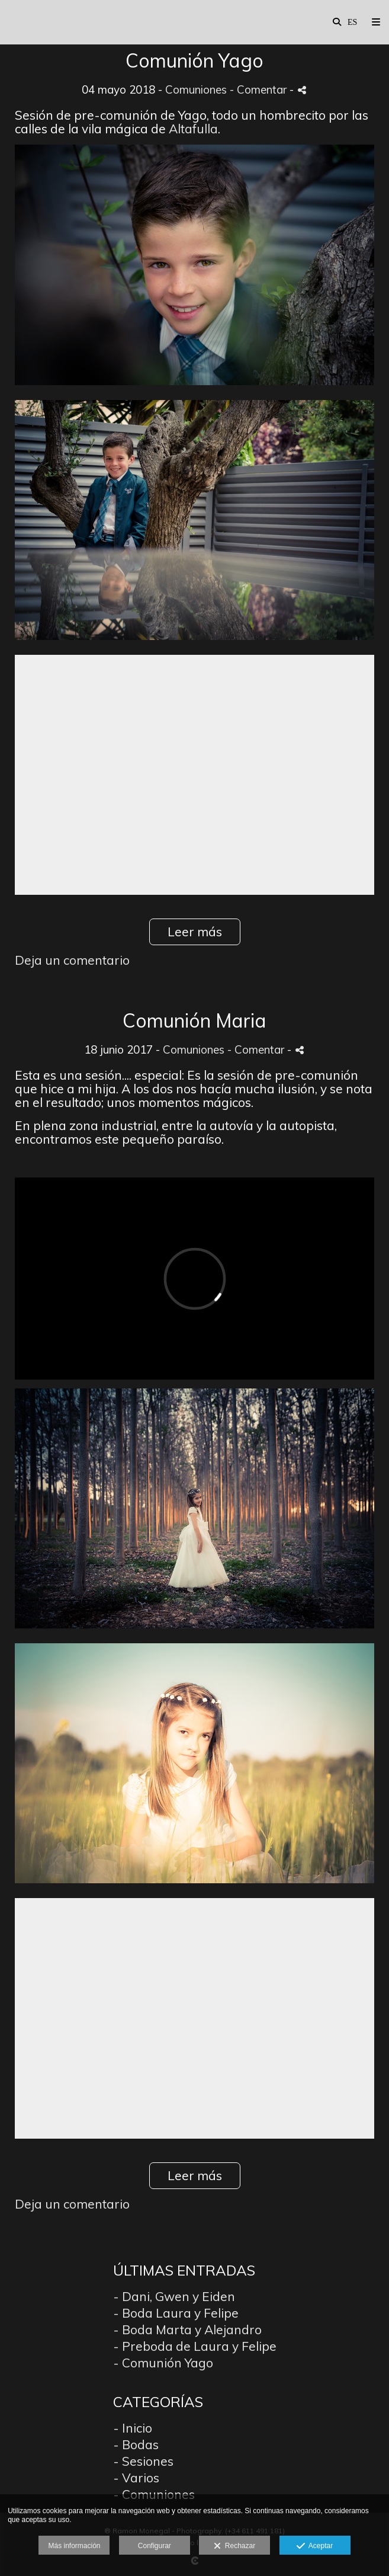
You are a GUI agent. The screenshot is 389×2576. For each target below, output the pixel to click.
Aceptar (315, 2546)
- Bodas (136, 2444)
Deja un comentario (72, 960)
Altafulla (193, 128)
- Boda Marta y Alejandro (187, 2329)
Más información (74, 2546)
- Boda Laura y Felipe (176, 2313)
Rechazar (234, 2546)
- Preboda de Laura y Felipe (195, 2346)
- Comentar (260, 89)
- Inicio (132, 2428)
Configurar (154, 2546)
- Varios (136, 2477)
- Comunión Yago (163, 2362)
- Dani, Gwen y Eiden (174, 2296)
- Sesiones (143, 2461)
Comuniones (196, 89)
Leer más (195, 931)
